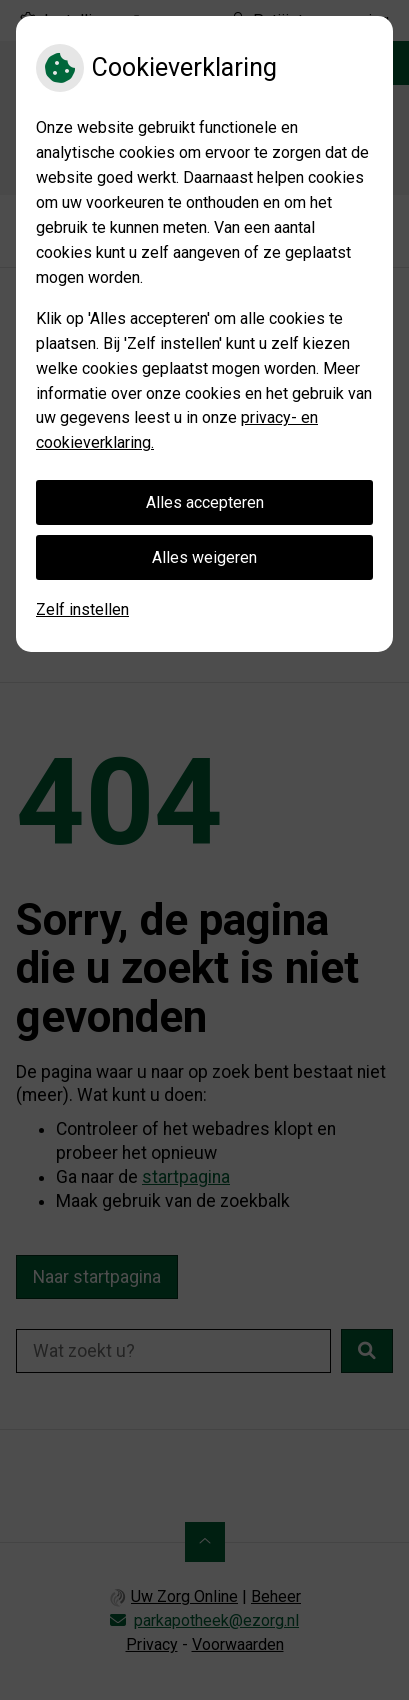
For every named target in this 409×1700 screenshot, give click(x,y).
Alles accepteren (205, 502)
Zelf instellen (82, 609)
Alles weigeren (204, 557)
